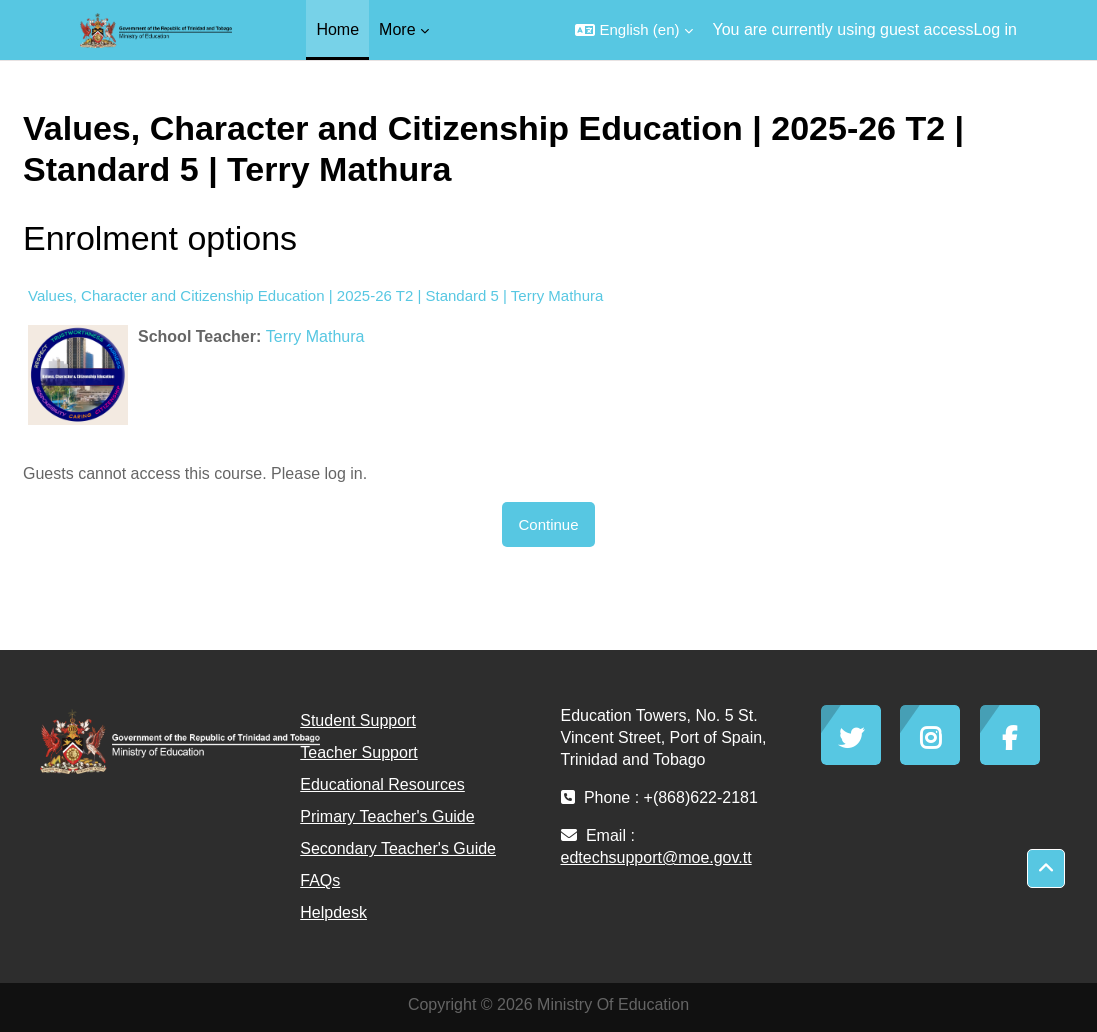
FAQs (320, 880)
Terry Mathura (315, 336)
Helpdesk (333, 912)
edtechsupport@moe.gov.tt (656, 857)
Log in (995, 29)
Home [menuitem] (337, 29)
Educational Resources (382, 784)
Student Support (358, 720)
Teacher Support (358, 752)
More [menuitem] (397, 29)
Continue (548, 524)
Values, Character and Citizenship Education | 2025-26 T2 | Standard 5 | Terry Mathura (315, 295)
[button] (633, 30)
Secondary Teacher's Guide (398, 848)
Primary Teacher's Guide (387, 816)
